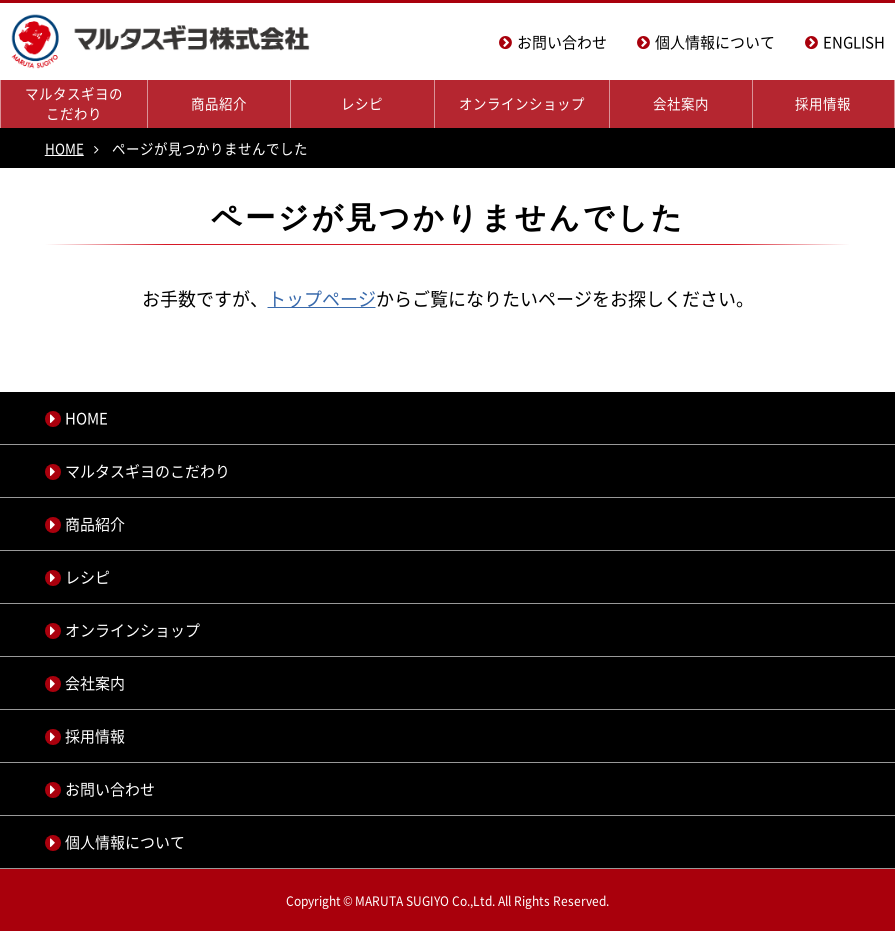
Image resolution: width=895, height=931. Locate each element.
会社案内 (681, 103)
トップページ (322, 298)
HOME (64, 148)
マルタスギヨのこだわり (74, 103)
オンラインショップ (522, 103)
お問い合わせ (562, 42)
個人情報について (715, 42)
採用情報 (823, 103)
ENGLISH (854, 42)
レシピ (362, 103)
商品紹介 (219, 103)
